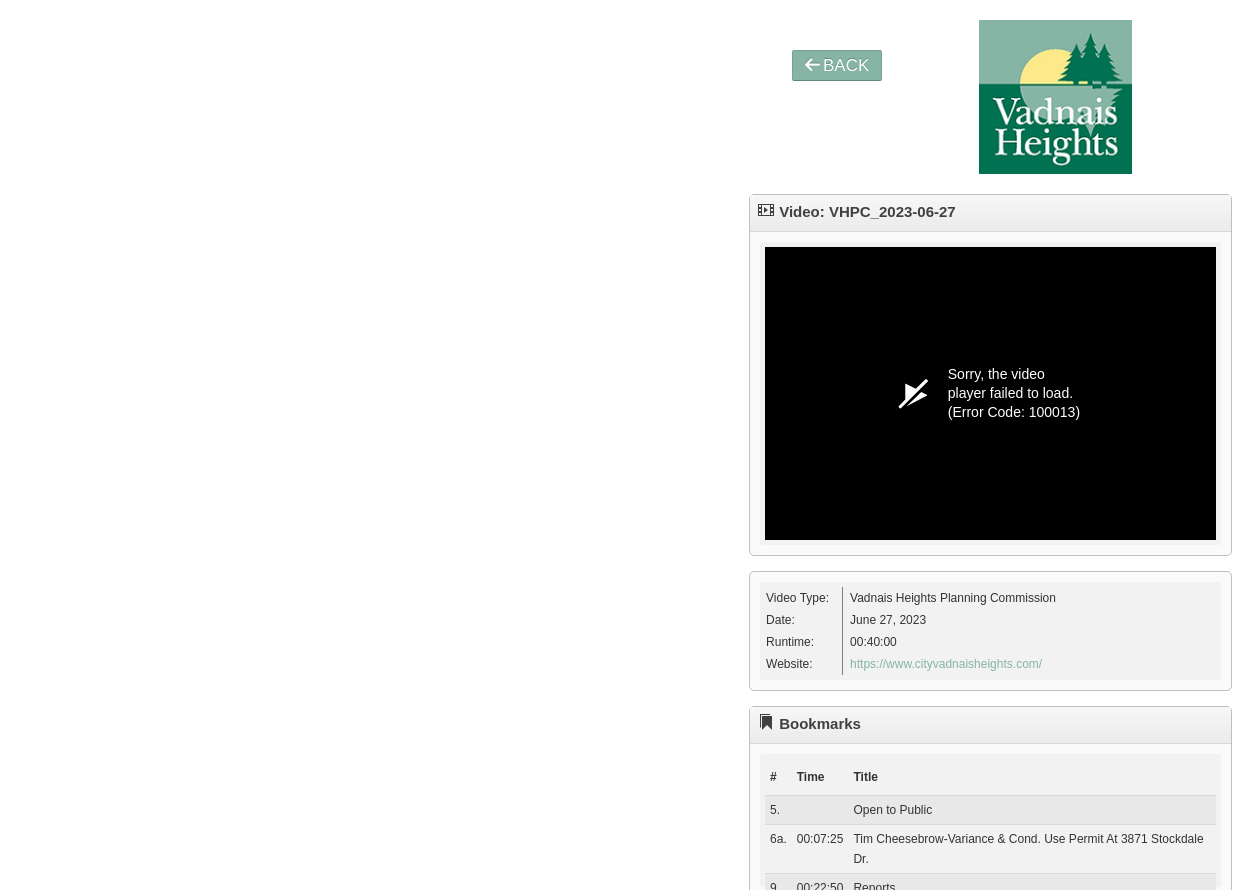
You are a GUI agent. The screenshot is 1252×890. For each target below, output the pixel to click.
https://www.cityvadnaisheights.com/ (946, 664)
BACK (836, 65)
